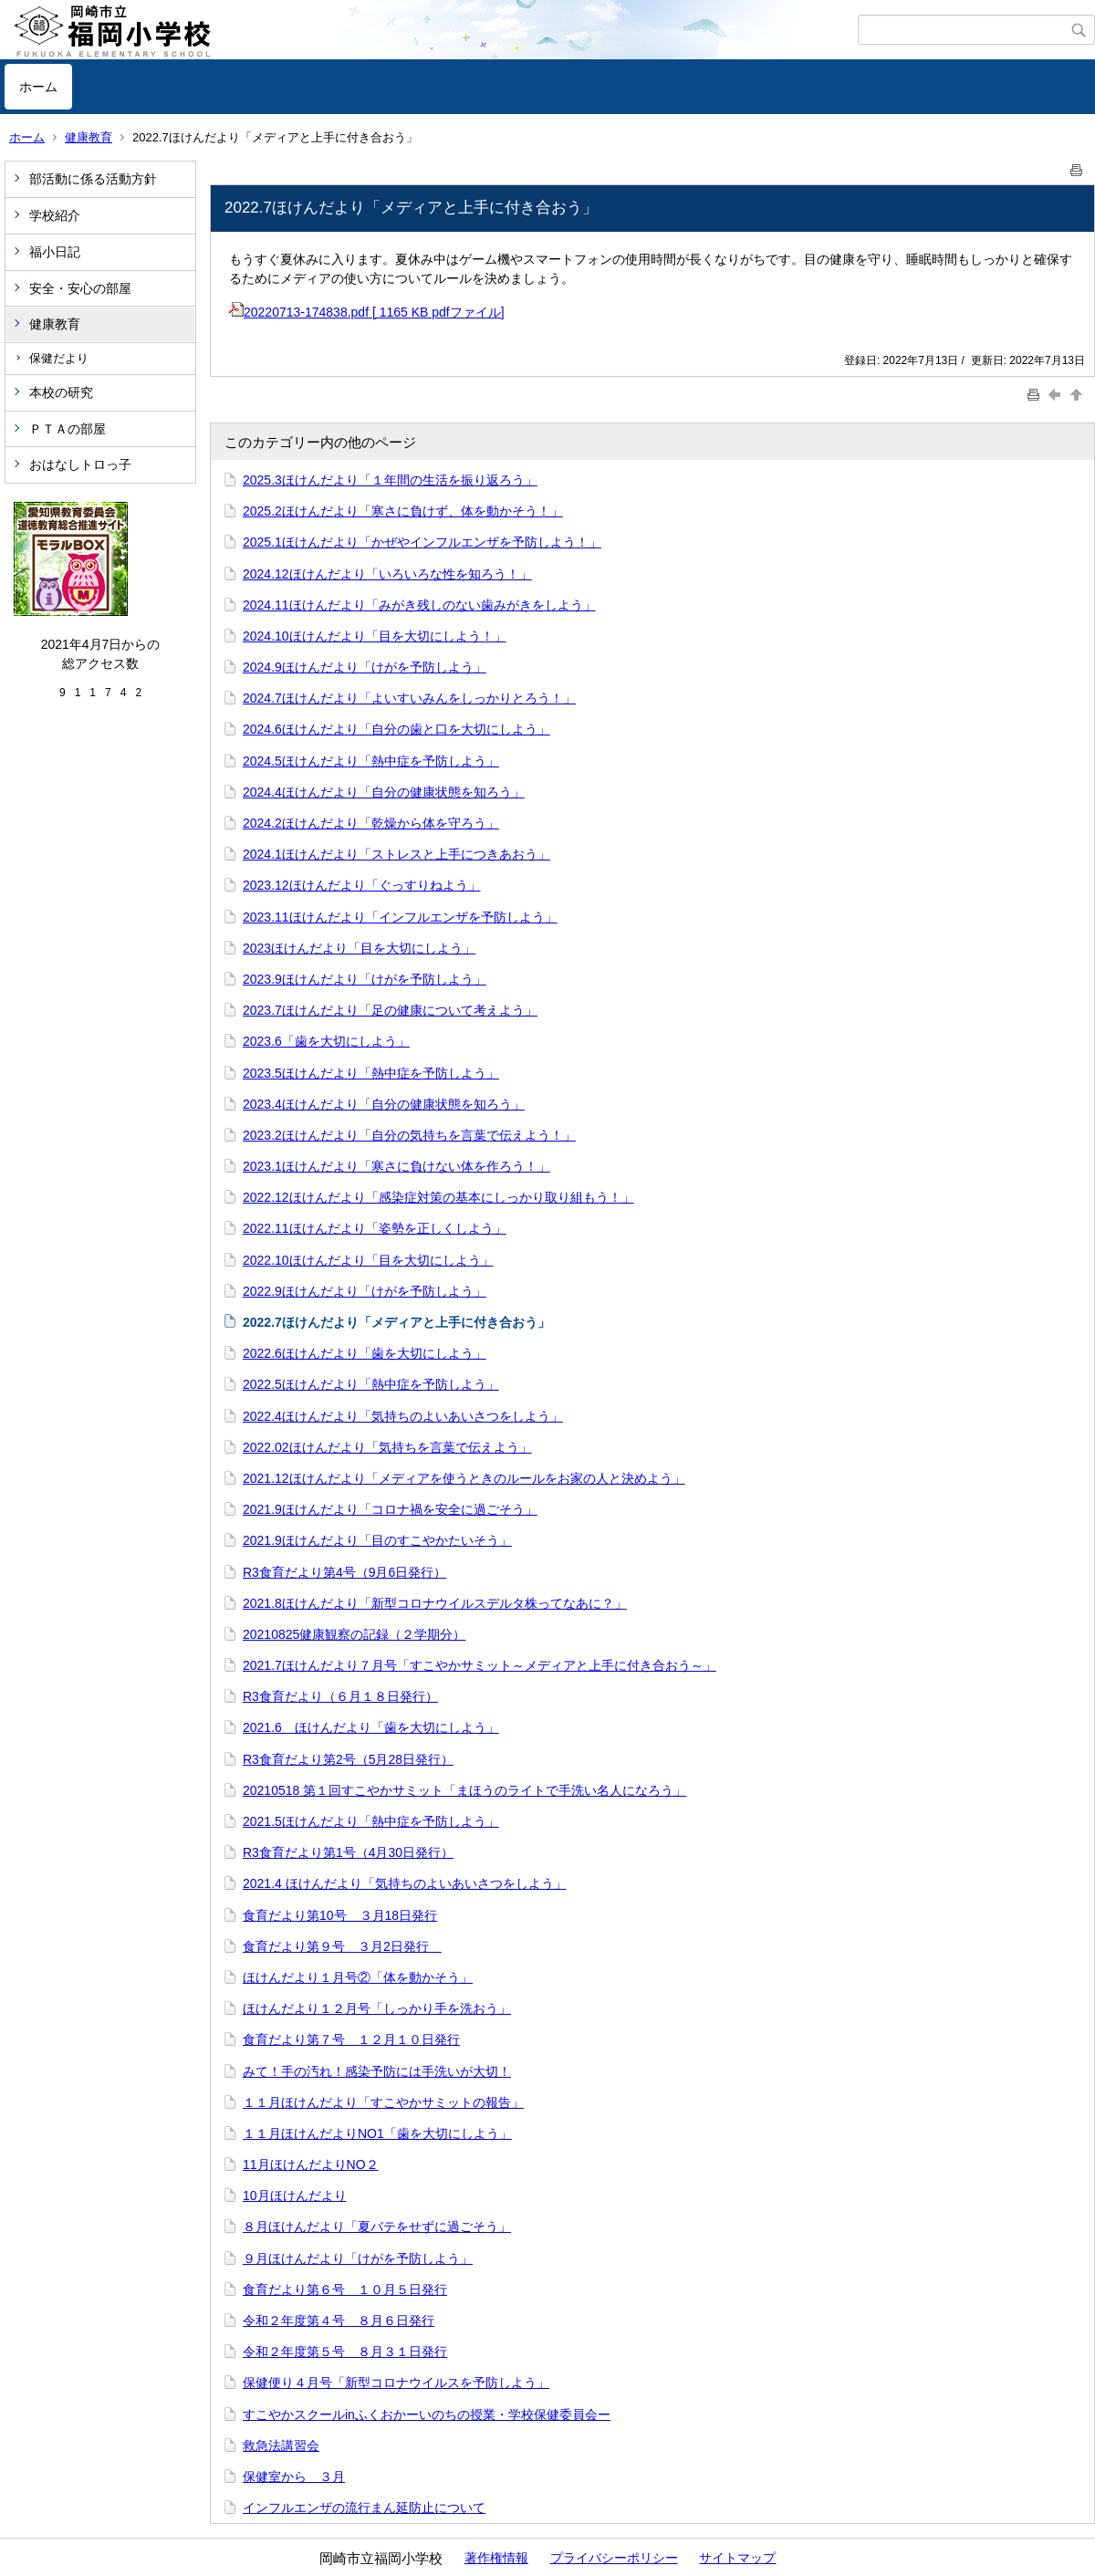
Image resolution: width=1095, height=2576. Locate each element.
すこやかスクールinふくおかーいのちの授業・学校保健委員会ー (426, 2414)
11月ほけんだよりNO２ (311, 2164)
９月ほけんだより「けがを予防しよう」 (358, 2258)
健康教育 (88, 137)
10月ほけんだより (295, 2195)
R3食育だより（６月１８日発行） (340, 1696)
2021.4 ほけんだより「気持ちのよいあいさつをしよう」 (405, 1883)
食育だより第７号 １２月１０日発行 (351, 2039)
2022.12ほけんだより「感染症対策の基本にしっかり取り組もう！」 (438, 1197)
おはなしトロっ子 (80, 464)
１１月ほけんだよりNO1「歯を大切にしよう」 (377, 2133)
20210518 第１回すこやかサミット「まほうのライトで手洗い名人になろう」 (464, 1790)
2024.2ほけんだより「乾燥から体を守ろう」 (371, 823)
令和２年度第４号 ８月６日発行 (338, 2320)
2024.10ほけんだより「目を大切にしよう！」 (374, 636)
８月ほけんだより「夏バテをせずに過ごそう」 (377, 2226)
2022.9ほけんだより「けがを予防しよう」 (364, 1291)
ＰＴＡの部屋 (67, 429)
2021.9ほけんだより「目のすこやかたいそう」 (377, 1540)
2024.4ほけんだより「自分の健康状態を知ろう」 (384, 792)
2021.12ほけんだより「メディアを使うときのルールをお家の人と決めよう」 (464, 1478)
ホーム (38, 86)
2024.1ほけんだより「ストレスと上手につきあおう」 (396, 854)
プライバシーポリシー (614, 2557)
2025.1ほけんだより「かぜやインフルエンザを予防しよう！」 (422, 542)
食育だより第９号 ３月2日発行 (342, 1946)
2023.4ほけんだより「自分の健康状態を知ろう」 (384, 1104)
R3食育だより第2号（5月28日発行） (348, 1759)
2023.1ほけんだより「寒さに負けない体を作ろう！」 (396, 1166)
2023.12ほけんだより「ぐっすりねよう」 (362, 885)
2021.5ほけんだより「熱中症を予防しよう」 (371, 1821)
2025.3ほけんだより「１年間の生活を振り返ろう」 (390, 480)
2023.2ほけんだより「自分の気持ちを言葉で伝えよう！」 (409, 1135)
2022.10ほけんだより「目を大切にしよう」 (368, 1260)
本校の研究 (61, 392)
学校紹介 (54, 215)
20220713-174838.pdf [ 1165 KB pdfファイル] (367, 312)
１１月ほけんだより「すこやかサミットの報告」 (383, 2102)
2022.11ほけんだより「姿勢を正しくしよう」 (374, 1228)
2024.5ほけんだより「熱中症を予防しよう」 (371, 761)
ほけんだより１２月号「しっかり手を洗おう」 (377, 2008)
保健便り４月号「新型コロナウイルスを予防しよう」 (396, 2382)
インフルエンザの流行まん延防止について (364, 2507)
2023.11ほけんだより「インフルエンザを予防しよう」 (400, 917)
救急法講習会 (281, 2445)
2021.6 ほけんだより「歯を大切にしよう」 (371, 1727)
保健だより (59, 358)
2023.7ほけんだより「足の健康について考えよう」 (390, 1010)
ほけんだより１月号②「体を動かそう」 (358, 1977)
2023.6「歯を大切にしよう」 (326, 1041)
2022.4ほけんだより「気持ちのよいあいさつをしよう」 (403, 1416)
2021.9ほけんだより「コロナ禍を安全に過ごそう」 (390, 1509)
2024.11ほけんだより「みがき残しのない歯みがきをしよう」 (419, 605)
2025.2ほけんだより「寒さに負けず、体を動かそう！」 (403, 511)
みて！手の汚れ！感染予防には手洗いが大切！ (377, 2071)
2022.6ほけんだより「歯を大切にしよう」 (364, 1353)
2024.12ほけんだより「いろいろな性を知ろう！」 (387, 574)
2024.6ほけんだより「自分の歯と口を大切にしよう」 (396, 729)
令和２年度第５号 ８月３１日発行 (345, 2351)
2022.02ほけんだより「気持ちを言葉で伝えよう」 (387, 1447)
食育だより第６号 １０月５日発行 (345, 2289)
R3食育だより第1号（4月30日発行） (348, 1852)
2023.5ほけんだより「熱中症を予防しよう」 (371, 1073)
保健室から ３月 (294, 2476)
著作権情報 (496, 2557)
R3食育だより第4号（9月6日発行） (344, 1572)
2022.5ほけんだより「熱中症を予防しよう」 (371, 1384)
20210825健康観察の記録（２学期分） (354, 1634)
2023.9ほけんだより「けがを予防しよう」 (364, 979)
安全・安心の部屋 (80, 288)
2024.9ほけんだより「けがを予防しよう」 (364, 667)
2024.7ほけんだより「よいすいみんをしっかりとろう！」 (409, 698)
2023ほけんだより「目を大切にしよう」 (359, 948)
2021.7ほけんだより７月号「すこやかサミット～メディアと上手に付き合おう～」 (479, 1665)
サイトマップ (737, 2557)
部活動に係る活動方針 (93, 179)
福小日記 (54, 252)
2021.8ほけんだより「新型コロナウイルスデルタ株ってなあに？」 (435, 1603)
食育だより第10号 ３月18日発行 (340, 1915)
